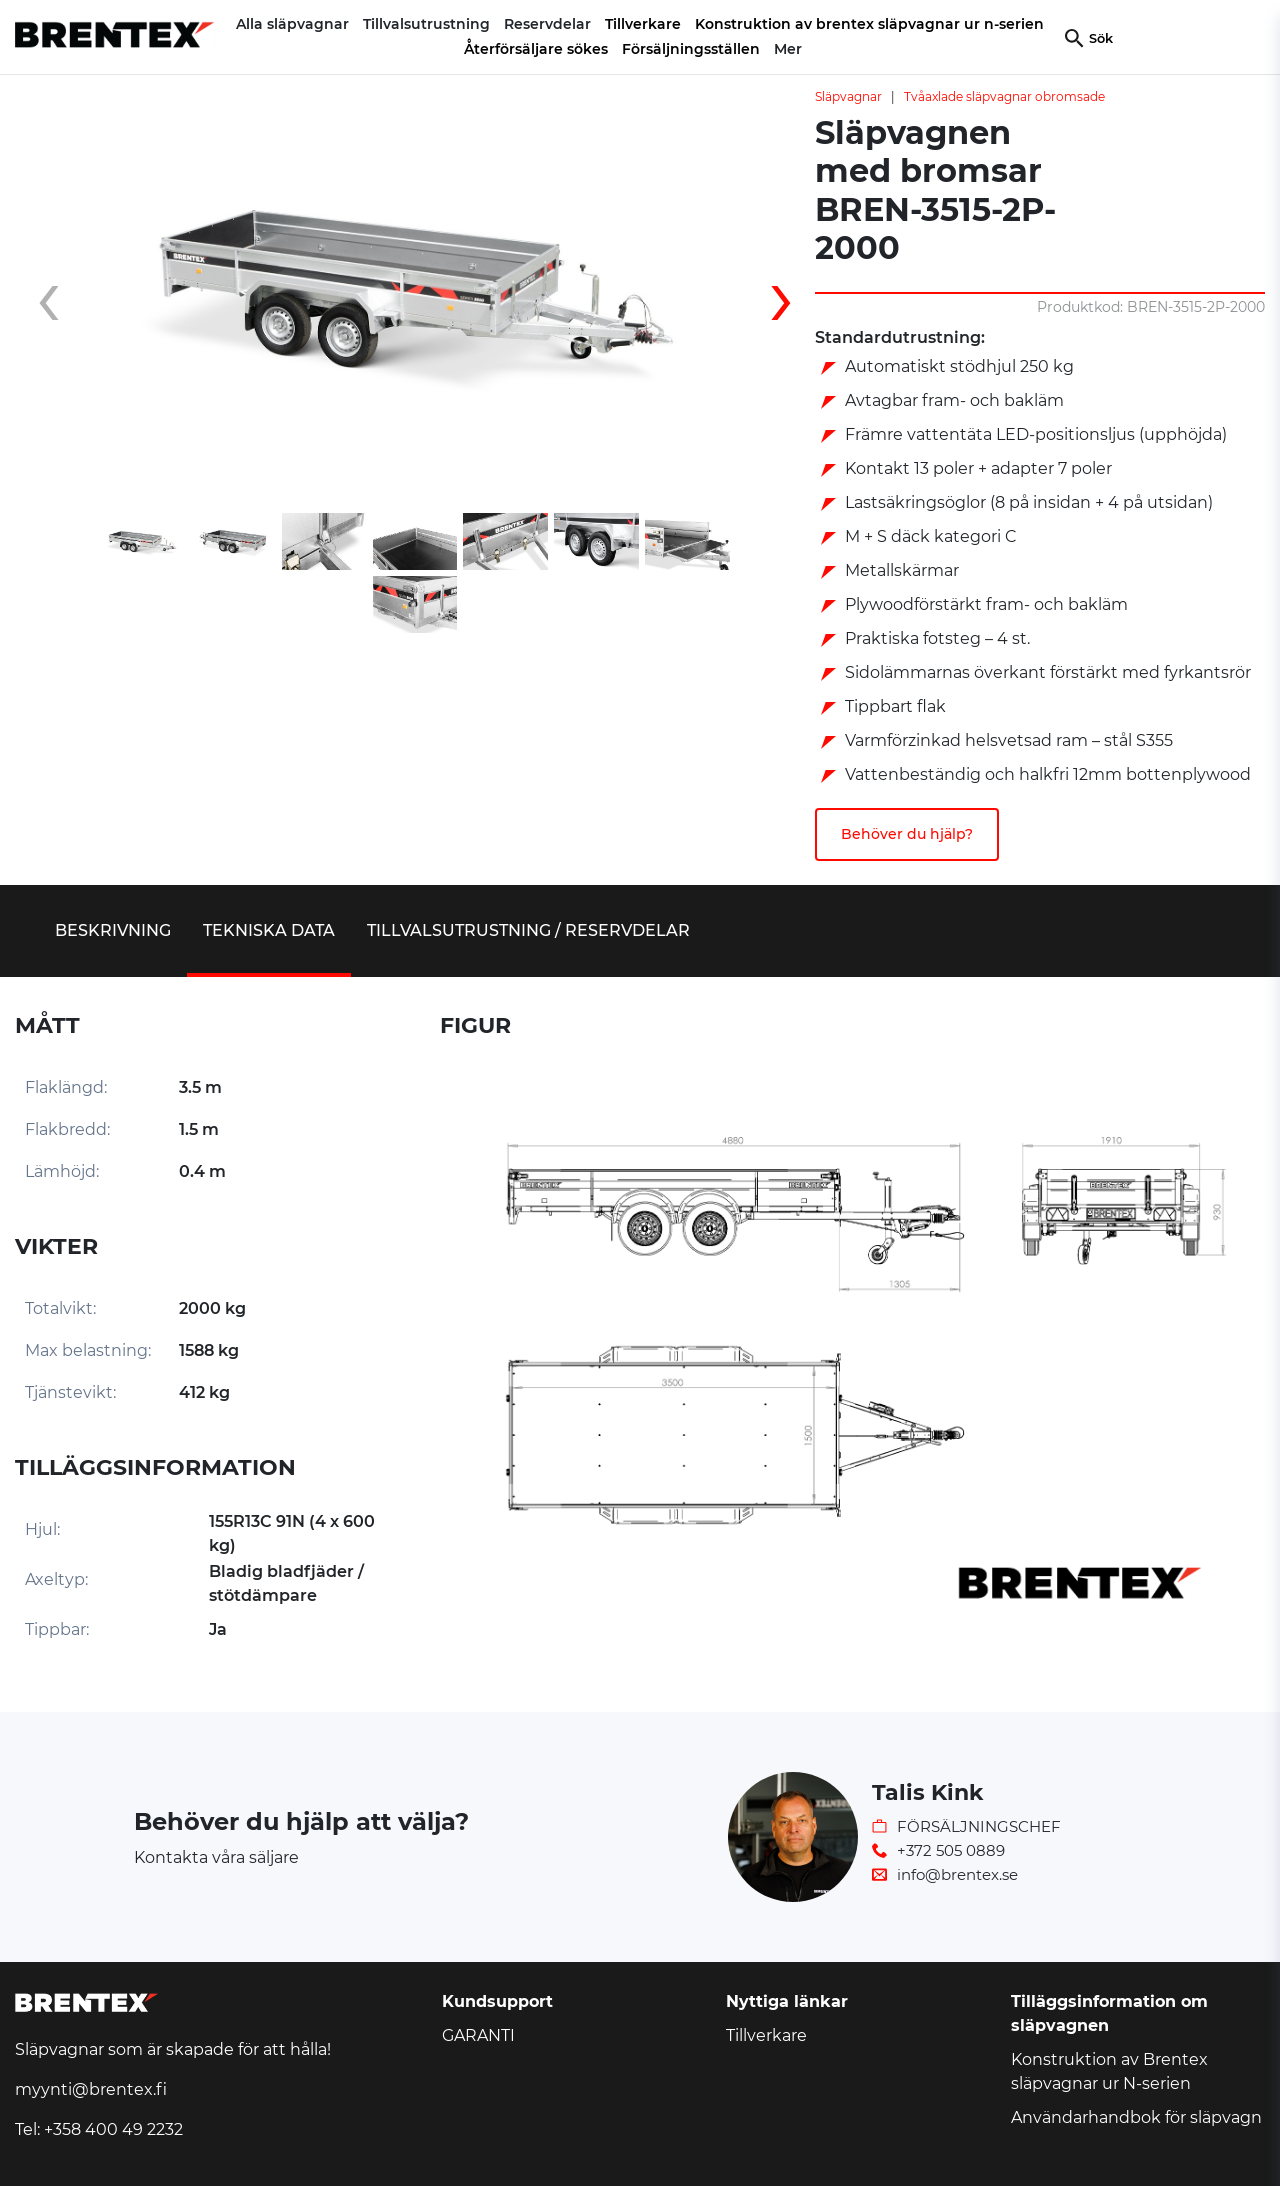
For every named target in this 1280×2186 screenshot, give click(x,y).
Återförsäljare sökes (536, 49)
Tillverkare (643, 24)
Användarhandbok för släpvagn (1136, 2117)
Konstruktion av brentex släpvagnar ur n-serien (869, 24)
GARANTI (478, 2035)
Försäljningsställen (691, 49)
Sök (1101, 38)
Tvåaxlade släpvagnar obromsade (1004, 96)
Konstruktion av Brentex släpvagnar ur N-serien (1109, 2071)
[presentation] (65, 296)
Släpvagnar (848, 96)
